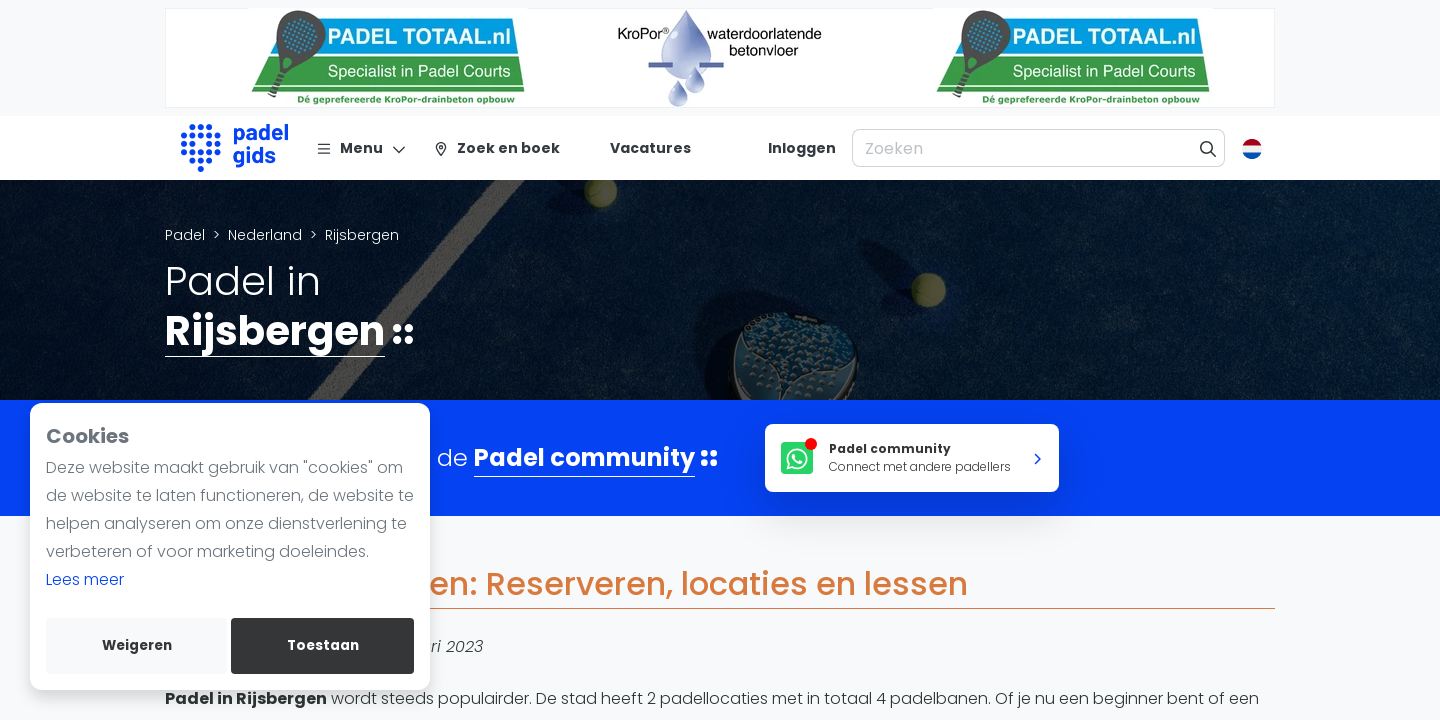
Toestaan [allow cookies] (323, 645)
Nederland (265, 235)
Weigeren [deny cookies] (137, 645)
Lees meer (85, 579)
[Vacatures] (638, 148)
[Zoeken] (1208, 148)
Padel (185, 235)
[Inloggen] (802, 148)
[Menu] (361, 148)
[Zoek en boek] (496, 148)
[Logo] (234, 148)
